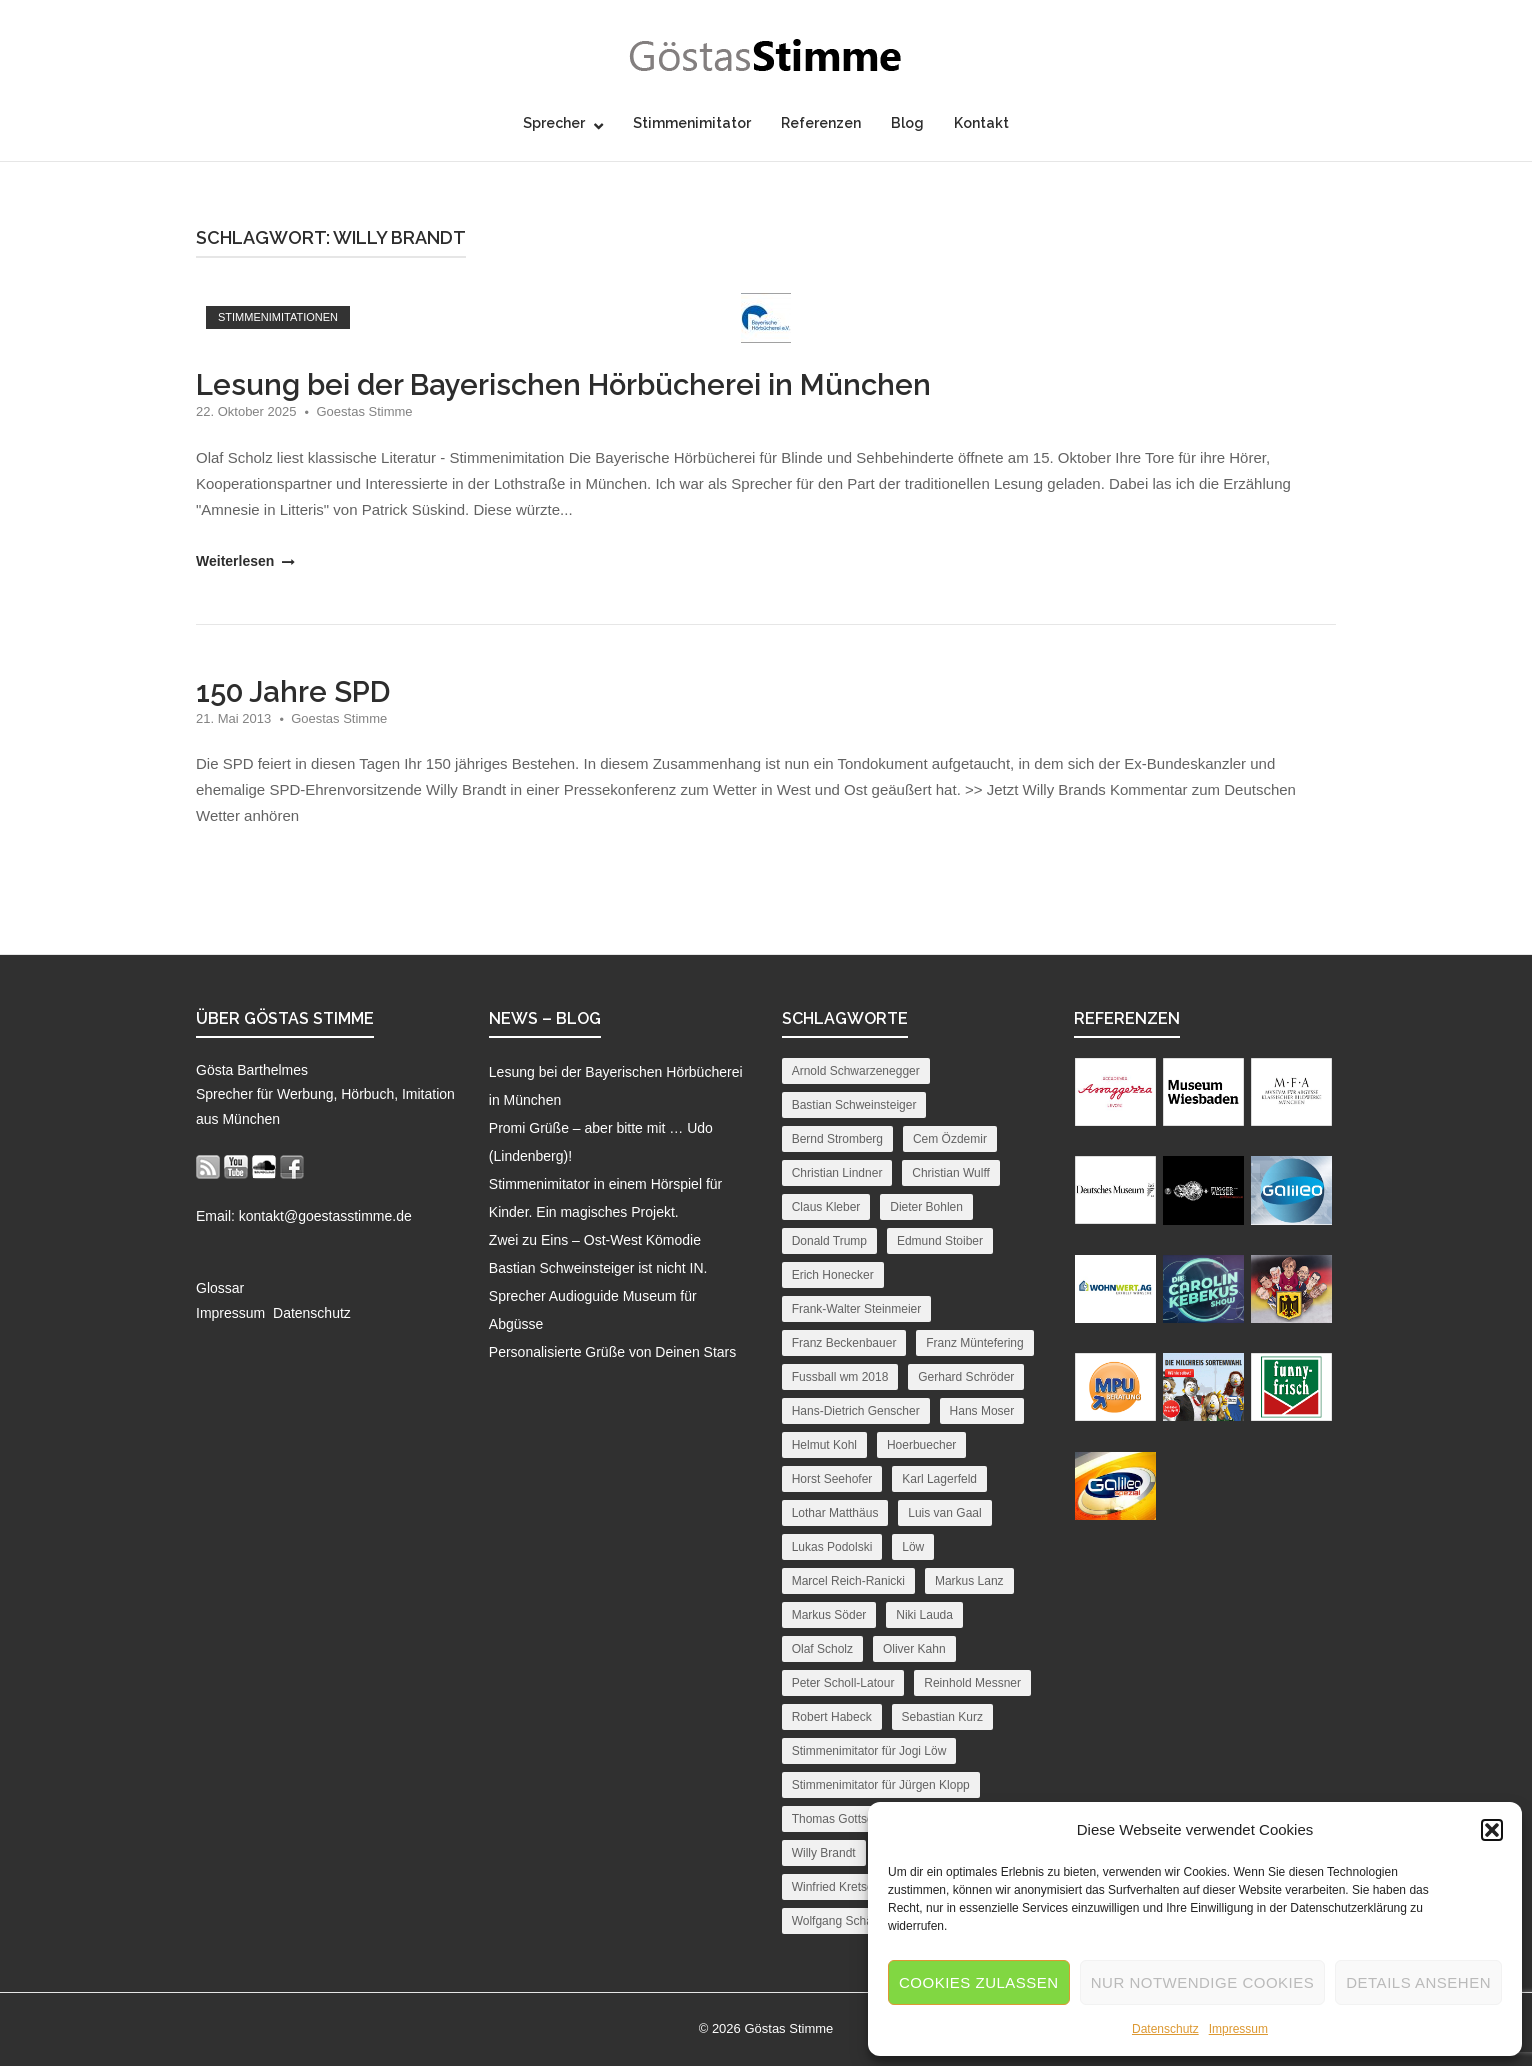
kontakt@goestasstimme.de (325, 1216)
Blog (907, 123)
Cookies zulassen (979, 1982)
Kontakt (981, 123)
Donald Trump (829, 1241)
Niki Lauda (924, 1615)
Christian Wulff (951, 1173)
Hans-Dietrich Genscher (856, 1411)
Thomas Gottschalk (843, 1819)
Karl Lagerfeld (939, 1479)
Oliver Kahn (914, 1649)
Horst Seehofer (832, 1479)
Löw (913, 1547)
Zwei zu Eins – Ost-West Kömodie (595, 1240)
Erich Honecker (833, 1275)
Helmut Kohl (824, 1445)
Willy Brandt (824, 1853)
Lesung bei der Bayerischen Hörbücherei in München (563, 385)
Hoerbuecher (921, 1445)
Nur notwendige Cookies (1203, 1982)
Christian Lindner (837, 1173)
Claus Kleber (826, 1207)
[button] (1492, 1830)
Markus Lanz (969, 1581)
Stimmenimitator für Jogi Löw (869, 1751)
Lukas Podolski (832, 1547)
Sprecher (554, 123)
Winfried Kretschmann (851, 1887)
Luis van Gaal (944, 1513)
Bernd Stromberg (837, 1139)
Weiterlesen (243, 561)
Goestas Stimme (364, 411)
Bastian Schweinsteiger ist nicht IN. (598, 1268)
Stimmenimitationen (278, 317)
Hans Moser (982, 1411)
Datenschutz (1165, 2029)
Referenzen (821, 123)
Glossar (220, 1288)
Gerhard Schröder (966, 1377)
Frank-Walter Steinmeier (857, 1309)
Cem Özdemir (950, 1139)
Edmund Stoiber (940, 1241)
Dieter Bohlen (926, 1207)
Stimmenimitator (692, 123)
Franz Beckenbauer (844, 1343)
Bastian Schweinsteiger (854, 1105)
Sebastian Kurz (942, 1717)
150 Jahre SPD (293, 692)
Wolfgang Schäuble (844, 1921)
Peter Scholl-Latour (843, 1683)
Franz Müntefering (974, 1343)
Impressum (1238, 2029)
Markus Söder (829, 1615)
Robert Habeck (832, 1717)
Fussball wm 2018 (840, 1377)
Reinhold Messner (972, 1683)
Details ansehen (1418, 1982)
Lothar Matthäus (835, 1513)
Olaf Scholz (822, 1649)
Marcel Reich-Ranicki (848, 1581)
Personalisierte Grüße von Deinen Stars (612, 1352)
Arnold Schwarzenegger (856, 1071)
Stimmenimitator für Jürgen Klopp (881, 1785)
